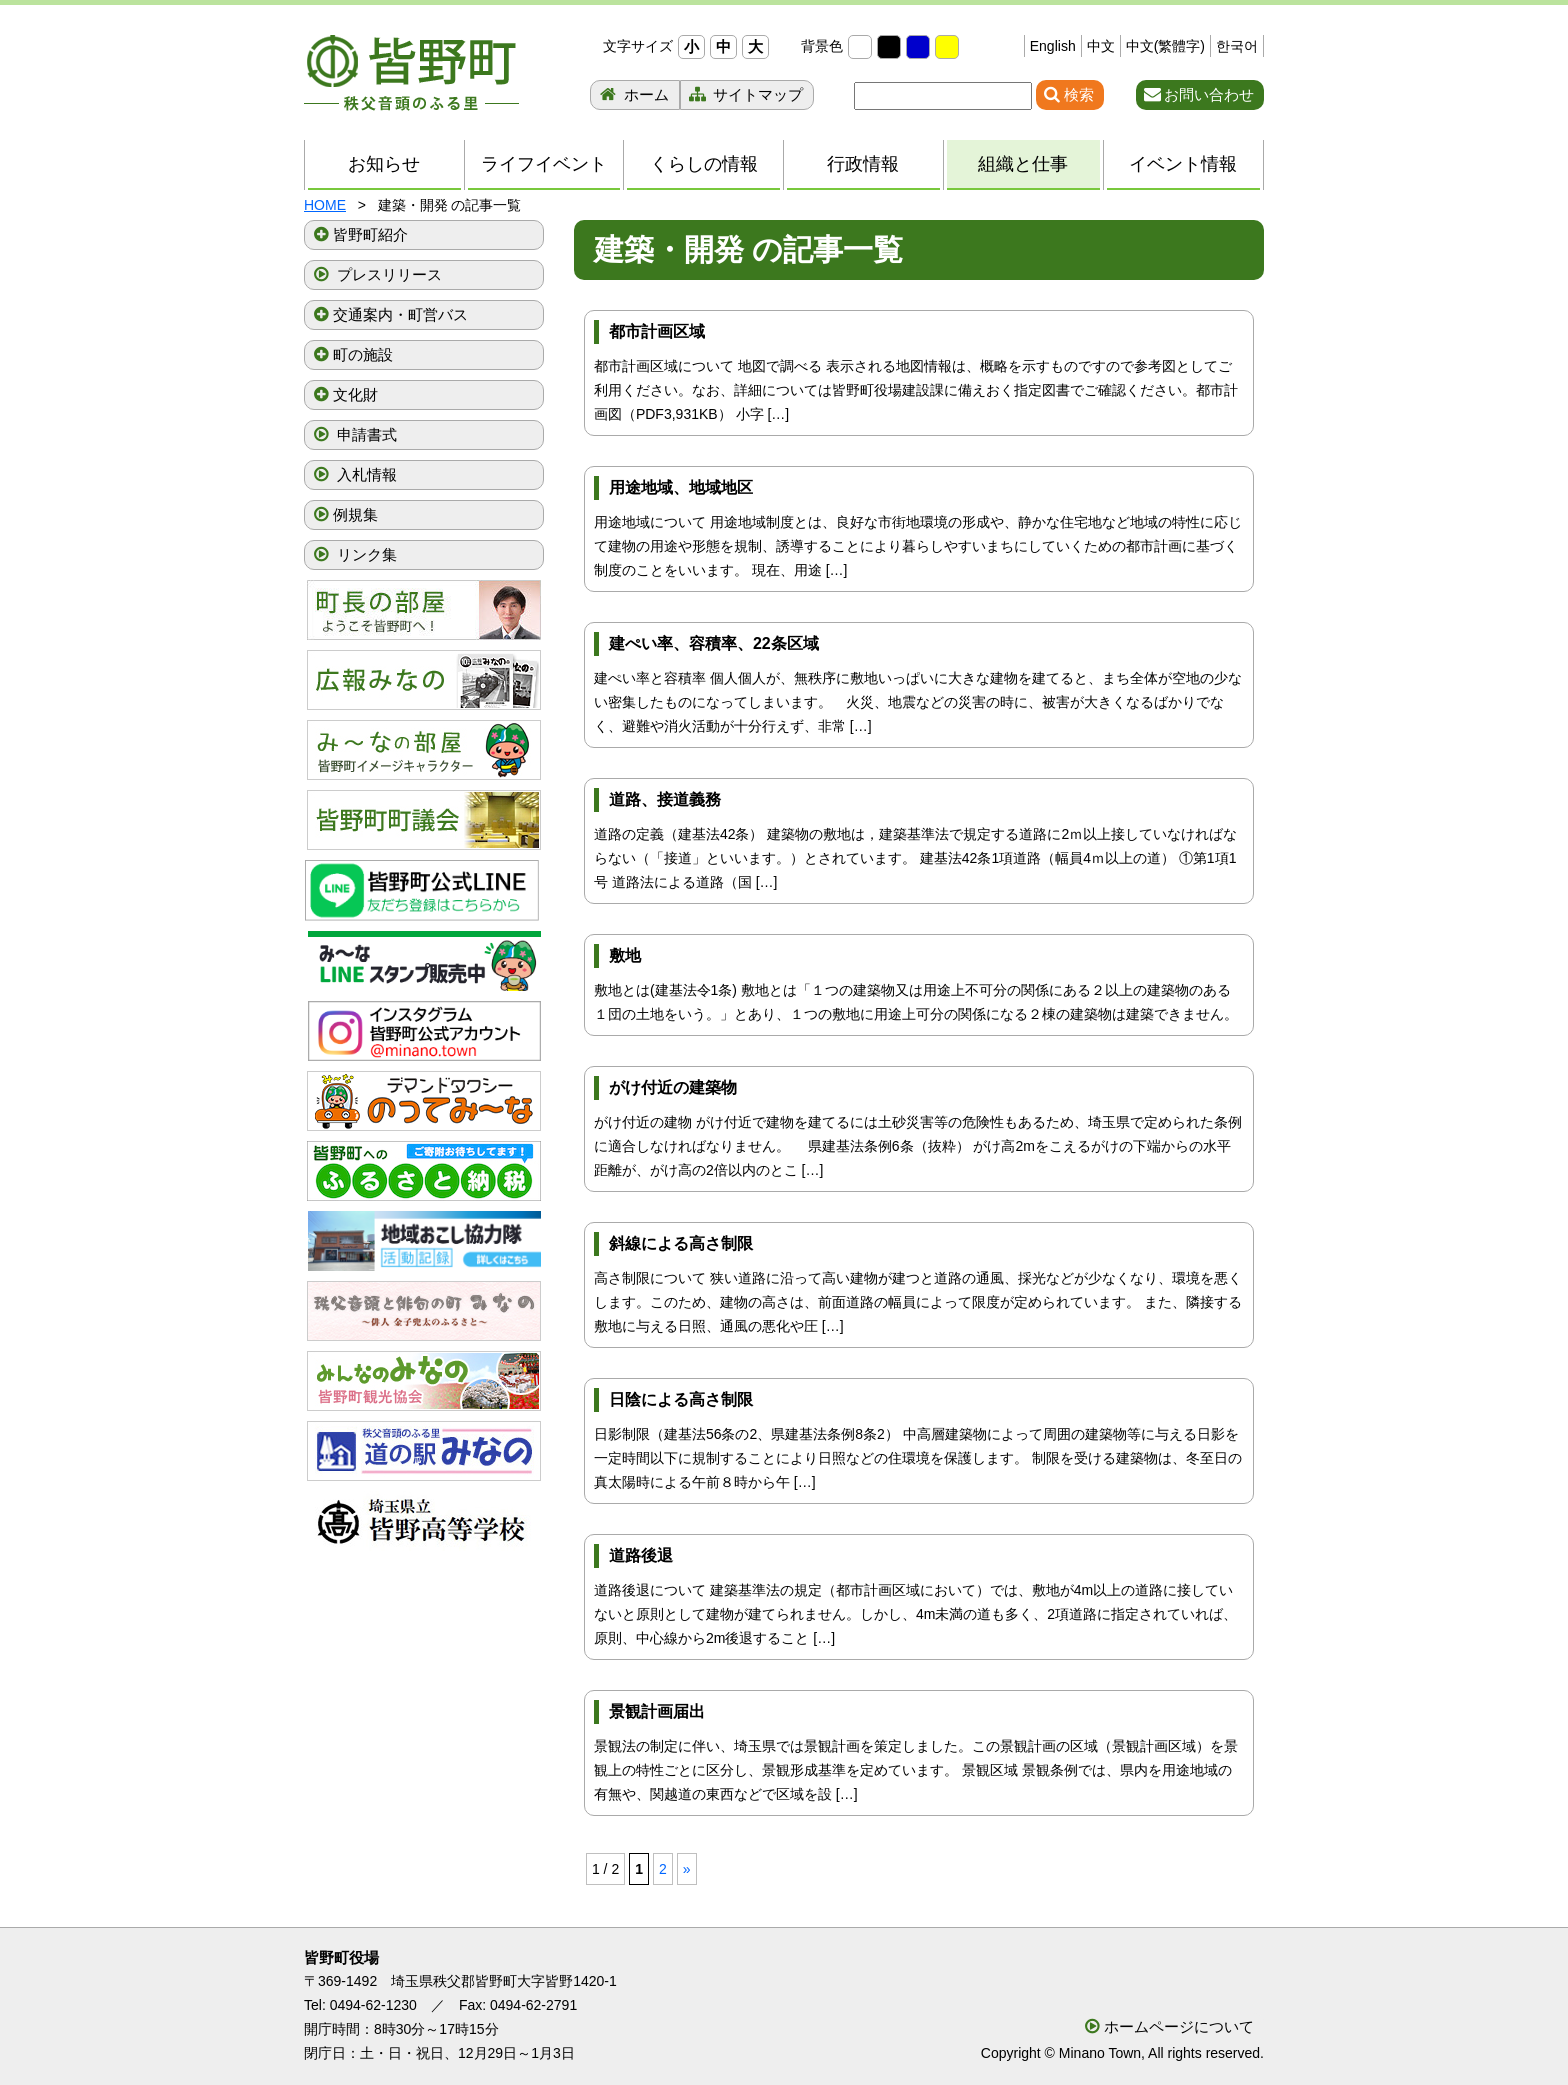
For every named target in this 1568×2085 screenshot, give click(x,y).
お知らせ (384, 164)
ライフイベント (544, 164)
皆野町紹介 (370, 234)
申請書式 (365, 434)
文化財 (355, 394)
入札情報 (365, 474)
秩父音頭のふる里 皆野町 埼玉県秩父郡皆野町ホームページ (411, 73)
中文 (1101, 46)
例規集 (355, 514)
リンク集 (365, 554)
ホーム (644, 94)
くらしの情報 (704, 164)
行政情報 (863, 164)
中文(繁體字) (1165, 46)
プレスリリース (387, 274)
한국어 (1237, 46)
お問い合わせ (1209, 94)
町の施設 (363, 354)
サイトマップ (756, 94)
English (1053, 46)
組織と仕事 (1031, 165)
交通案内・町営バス (400, 314)
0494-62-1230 (373, 2005)
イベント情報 (1183, 164)
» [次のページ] (687, 1869)
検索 (1079, 94)
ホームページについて (1179, 2026)
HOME (325, 205)
